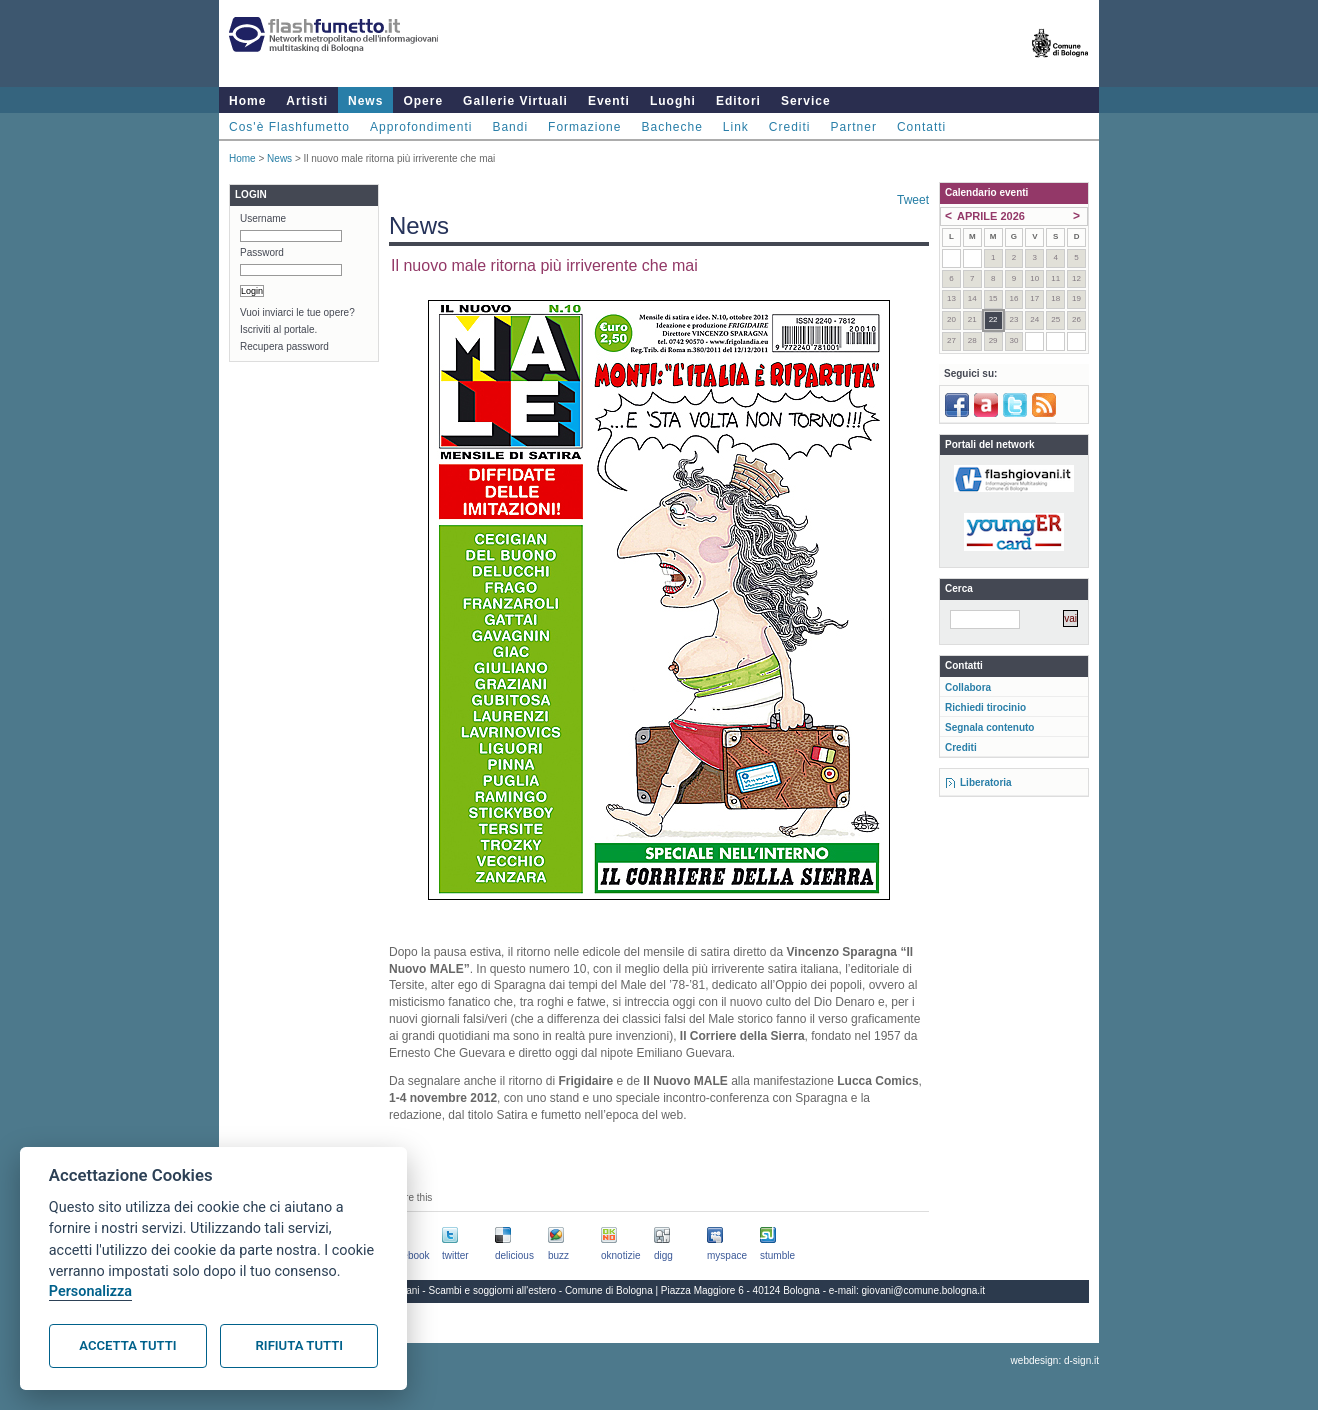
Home (247, 101)
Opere (423, 101)
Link (736, 127)
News (365, 101)
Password (262, 252)
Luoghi (673, 101)
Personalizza (90, 1291)
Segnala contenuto (989, 727)
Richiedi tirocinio (985, 707)
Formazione (584, 127)
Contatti (921, 127)
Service (806, 101)
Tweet (913, 200)
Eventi (609, 101)
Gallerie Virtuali (515, 101)
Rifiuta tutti (299, 1345)
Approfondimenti (421, 127)
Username (263, 218)
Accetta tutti (127, 1345)
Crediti (790, 127)
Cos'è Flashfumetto (289, 127)
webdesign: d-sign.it (1055, 1360)
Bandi (510, 127)
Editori (738, 101)
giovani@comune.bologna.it (924, 1290)
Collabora (968, 687)
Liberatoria (986, 782)
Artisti (307, 101)
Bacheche (671, 127)
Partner (854, 127)
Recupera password (284, 346)
